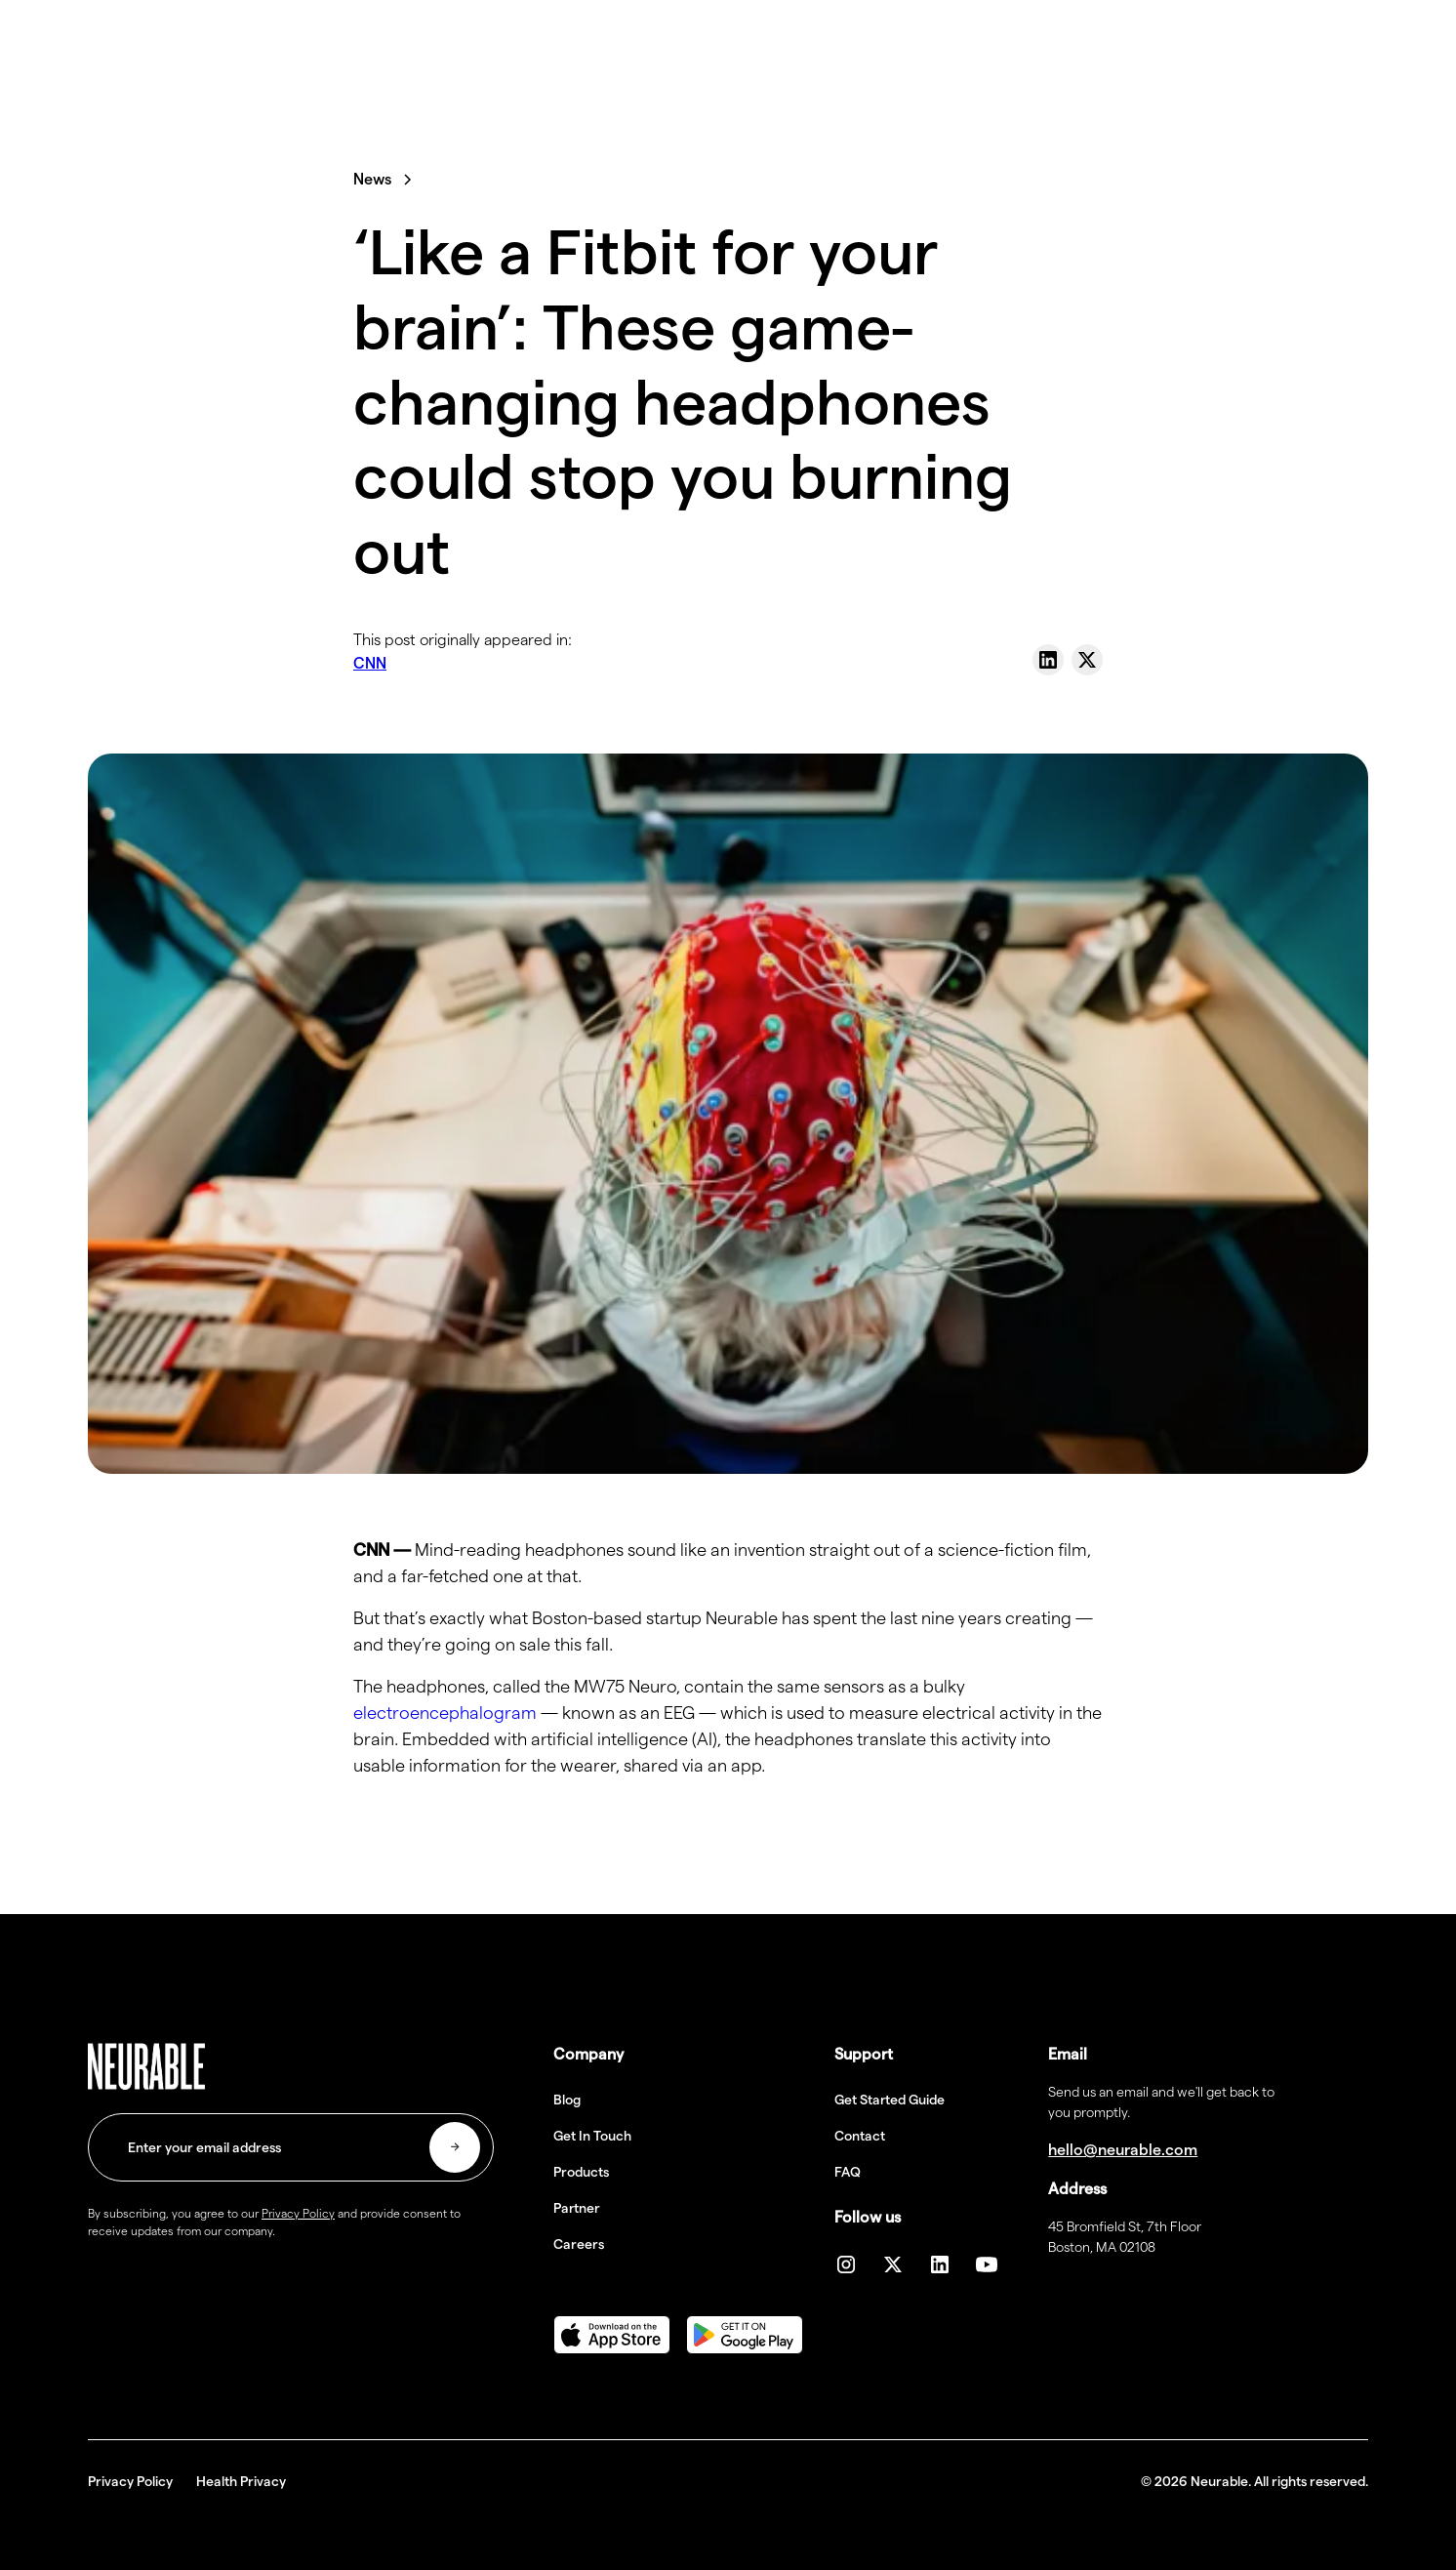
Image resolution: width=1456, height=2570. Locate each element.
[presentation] (236, 2302)
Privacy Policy (130, 2481)
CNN (369, 663)
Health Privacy (241, 2481)
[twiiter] (893, 2264)
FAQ (847, 2172)
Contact (859, 2135)
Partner (576, 2208)
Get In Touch (592, 2135)
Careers (578, 2244)
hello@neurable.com (1122, 2150)
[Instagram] (846, 2264)
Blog (567, 2099)
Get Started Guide (889, 2099)
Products (581, 2172)
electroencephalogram (445, 1712)
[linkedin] (939, 2264)
